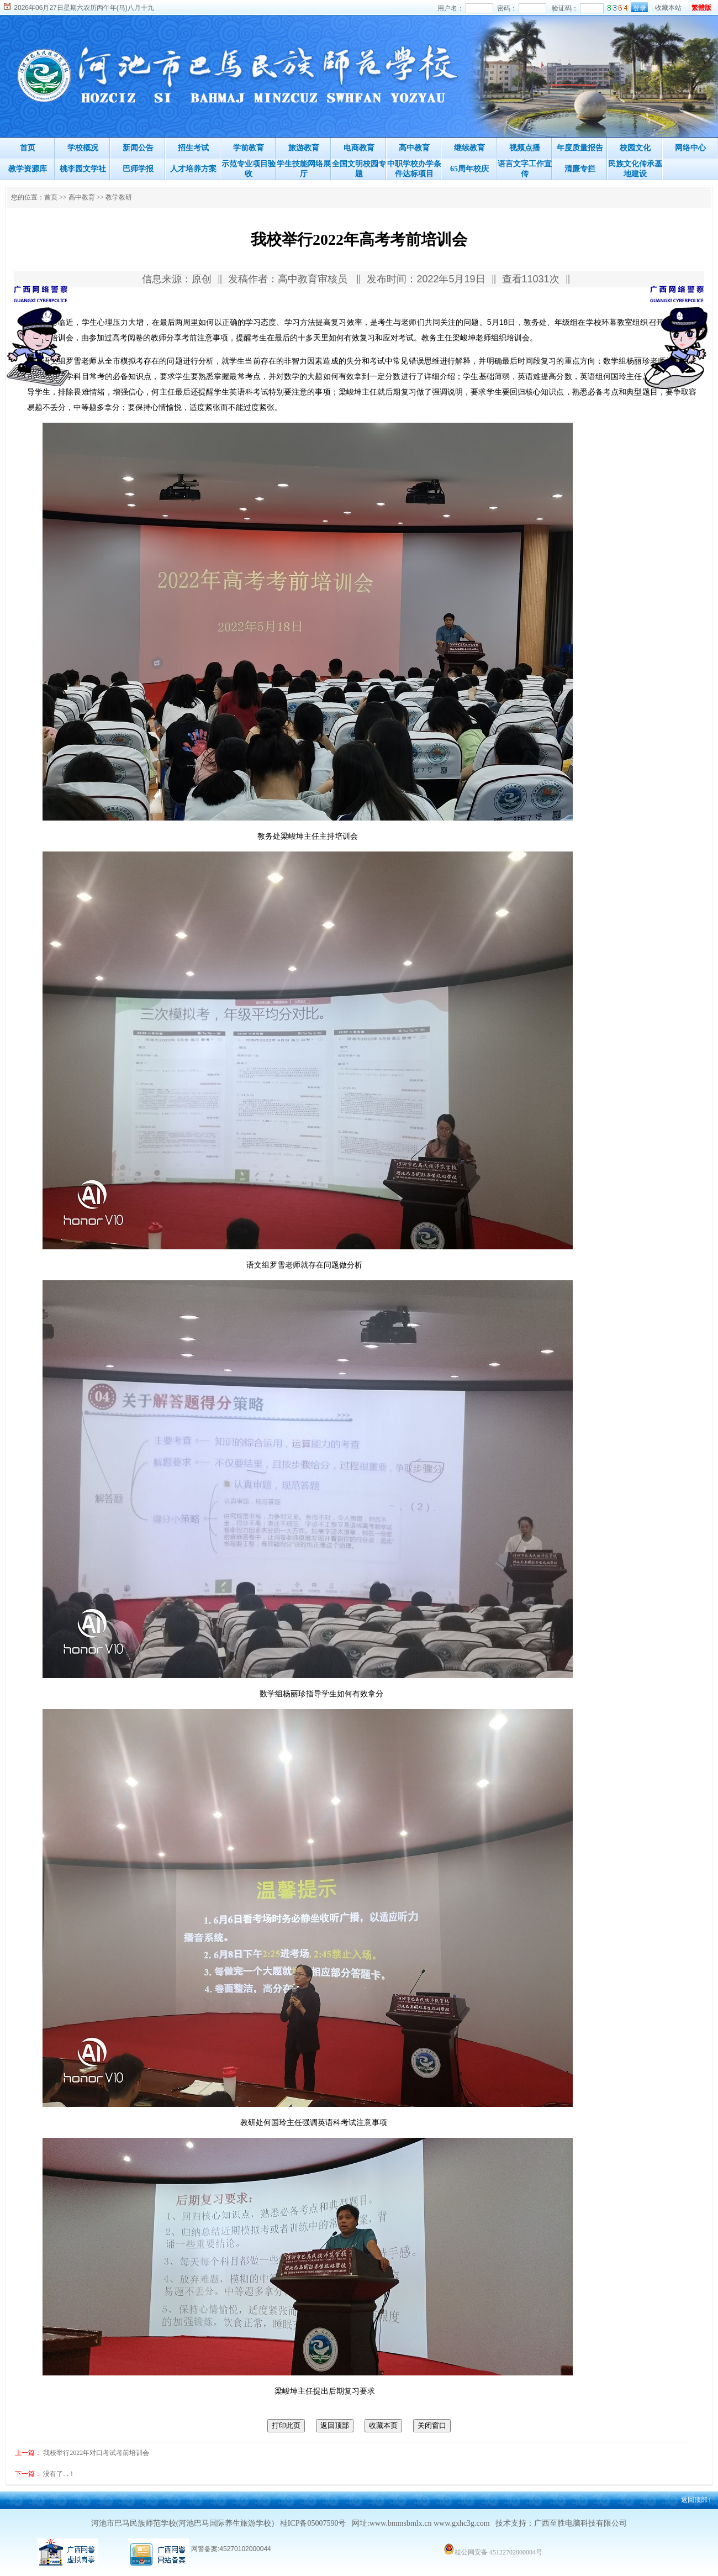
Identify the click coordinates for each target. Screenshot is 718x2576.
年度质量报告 (580, 148)
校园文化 (635, 148)
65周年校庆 (469, 169)
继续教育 (469, 148)
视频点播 (524, 148)
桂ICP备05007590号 (313, 2523)
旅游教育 (303, 148)
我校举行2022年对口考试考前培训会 (96, 2453)
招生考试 (193, 148)
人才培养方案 (193, 169)
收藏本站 (668, 8)
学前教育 (248, 148)
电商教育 (359, 148)
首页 (27, 148)
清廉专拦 (579, 169)
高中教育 (414, 148)
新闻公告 (138, 148)
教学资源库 (27, 169)
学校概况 (82, 148)
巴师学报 (138, 169)
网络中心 (690, 148)
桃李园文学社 (83, 169)
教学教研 (118, 197)
